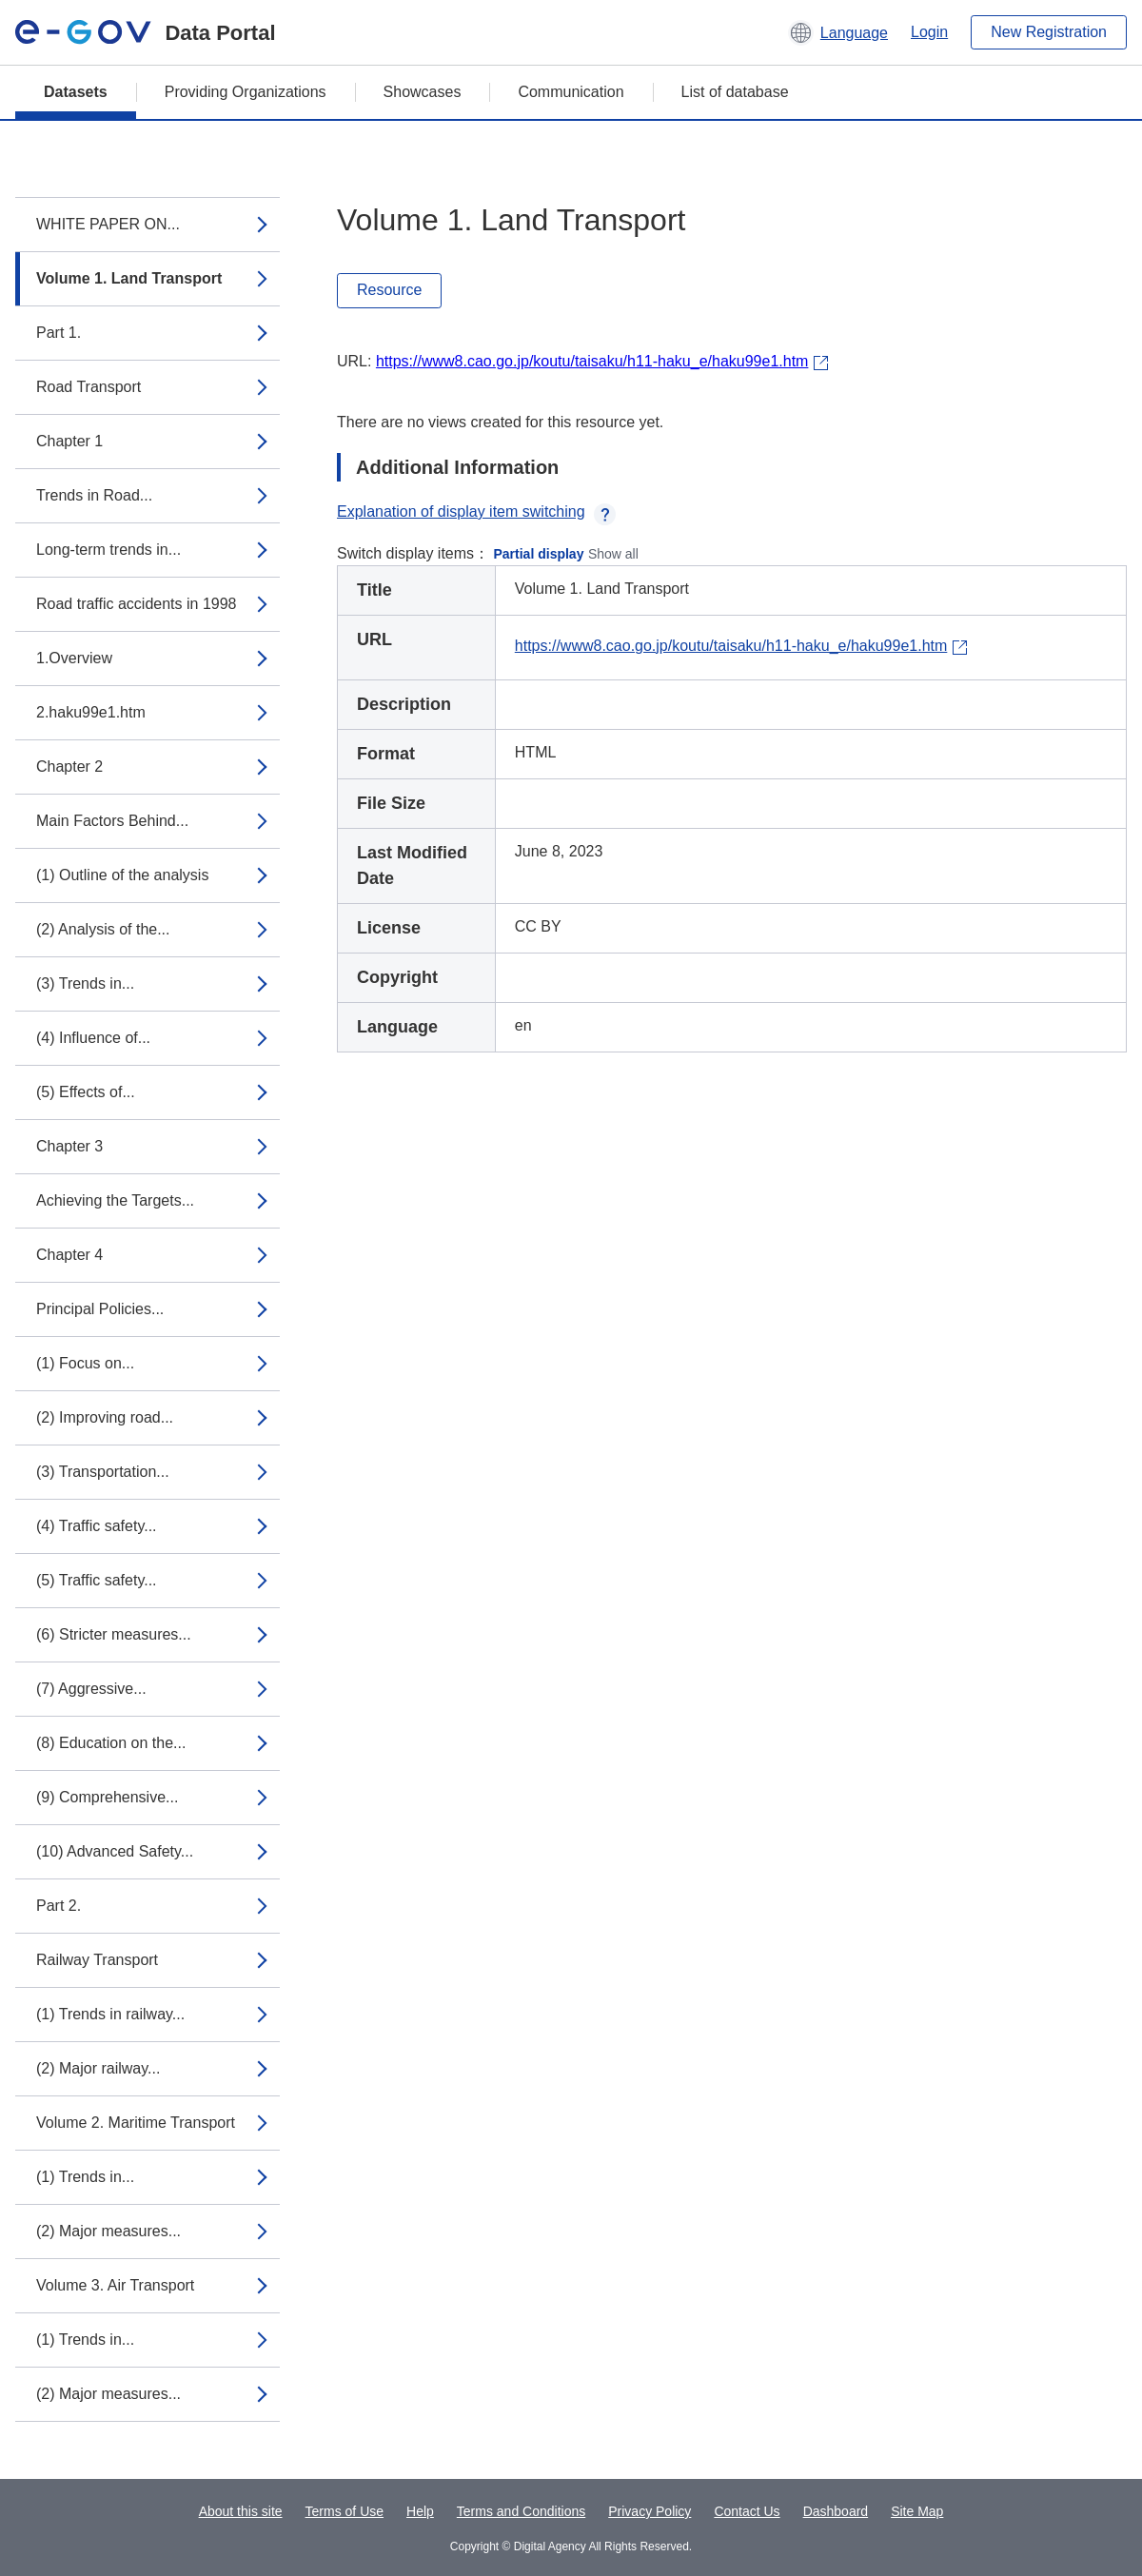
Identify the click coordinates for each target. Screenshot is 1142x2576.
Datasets (76, 92)
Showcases (423, 92)
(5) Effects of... (85, 1092)
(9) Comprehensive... (107, 1797)
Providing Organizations (245, 92)
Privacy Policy (649, 2511)
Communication (570, 92)
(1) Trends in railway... (110, 2014)
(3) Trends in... (85, 983)
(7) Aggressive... (91, 1689)
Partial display (539, 553)
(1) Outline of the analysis (122, 875)
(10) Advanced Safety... (114, 1851)
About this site (241, 2511)
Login (929, 32)
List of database (735, 92)
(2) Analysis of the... (103, 929)
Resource (389, 290)
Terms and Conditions (521, 2511)
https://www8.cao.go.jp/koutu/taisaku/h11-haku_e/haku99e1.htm (592, 361)
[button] (838, 32)
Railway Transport (97, 1960)
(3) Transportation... (102, 1472)
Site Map (917, 2511)
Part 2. (58, 1906)
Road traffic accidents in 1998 (136, 604)
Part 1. (58, 332)
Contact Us (746, 2511)
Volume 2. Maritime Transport (135, 2122)
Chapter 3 (69, 1146)
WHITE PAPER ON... (108, 224)
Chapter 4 (69, 1255)
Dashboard (836, 2511)
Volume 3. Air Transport (115, 2285)
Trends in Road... (94, 495)
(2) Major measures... (108, 2231)
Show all (613, 553)
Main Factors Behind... (112, 821)
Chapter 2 (69, 766)
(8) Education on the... (111, 1743)
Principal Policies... (100, 1309)
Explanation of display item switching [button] (476, 511)
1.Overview (74, 658)
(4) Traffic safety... (96, 1526)
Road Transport (88, 387)
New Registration (1049, 32)
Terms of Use (344, 2511)
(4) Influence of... (93, 1038)
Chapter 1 (69, 441)
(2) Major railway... (98, 2068)
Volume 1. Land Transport (129, 278)
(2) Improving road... (104, 1417)
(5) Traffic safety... (96, 1580)
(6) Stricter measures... (113, 1634)
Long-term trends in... (108, 549)
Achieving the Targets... (115, 1200)
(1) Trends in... (85, 2177)
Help (420, 2511)
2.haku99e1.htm (91, 712)
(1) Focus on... (85, 1363)
